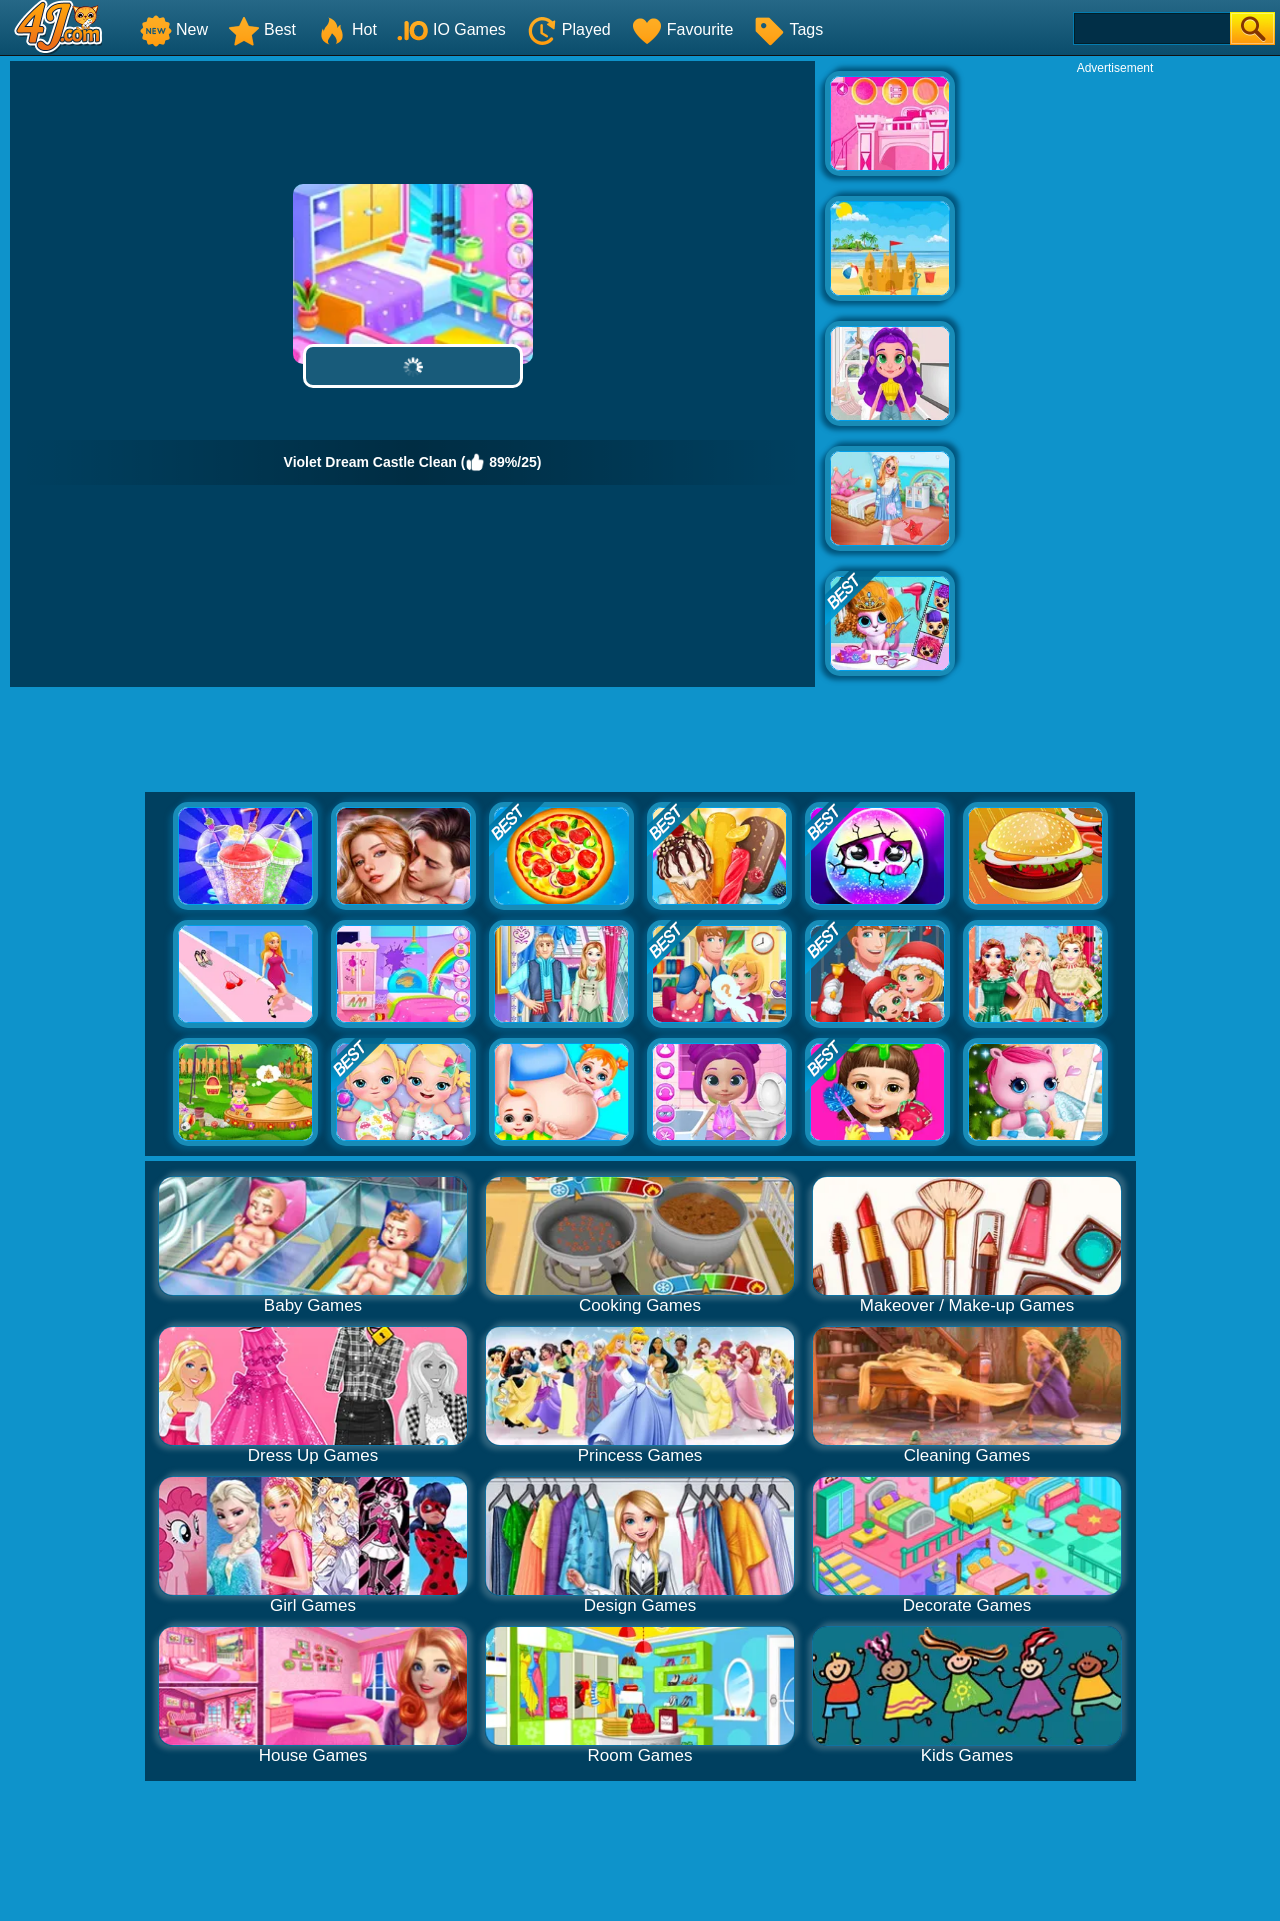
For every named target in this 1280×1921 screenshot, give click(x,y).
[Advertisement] (1115, 376)
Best (262, 29)
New (174, 29)
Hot (346, 29)
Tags (788, 29)
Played (568, 29)
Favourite (682, 29)
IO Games (451, 29)
